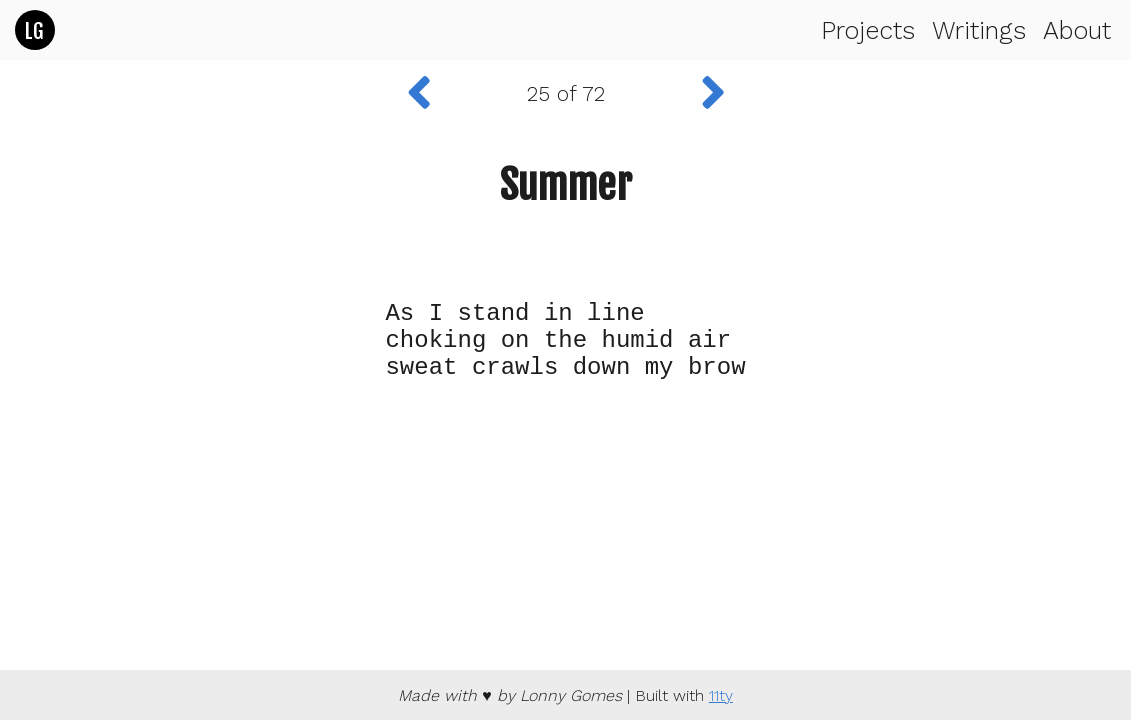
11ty (721, 695)
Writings (979, 30)
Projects (868, 30)
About (1077, 30)
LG (34, 31)
